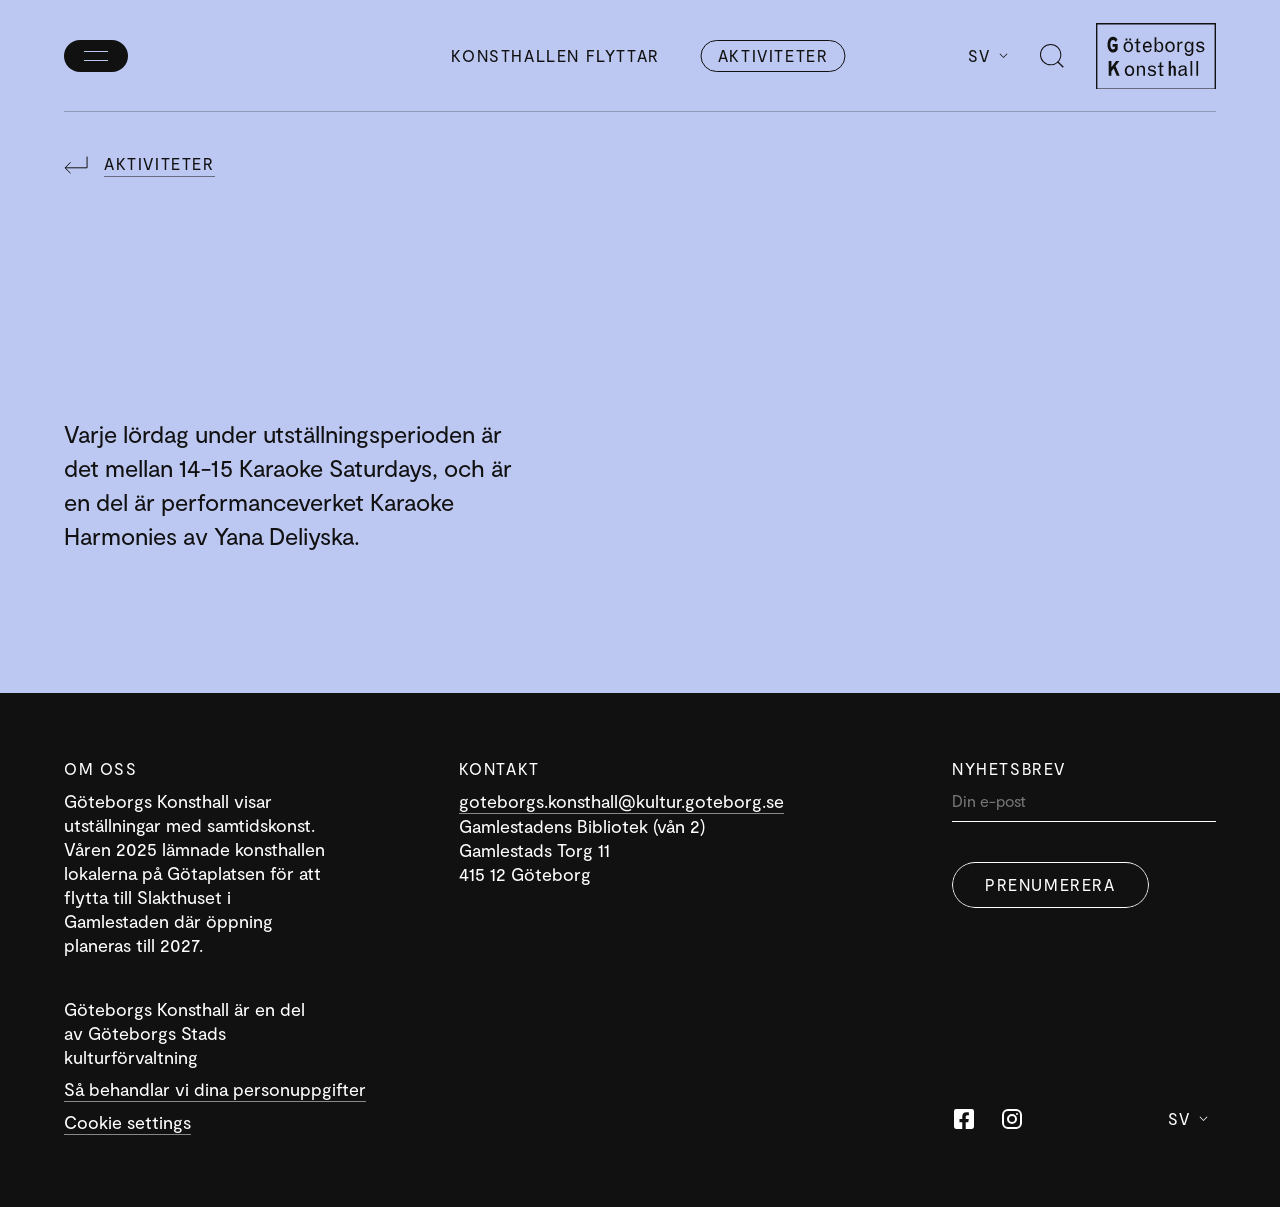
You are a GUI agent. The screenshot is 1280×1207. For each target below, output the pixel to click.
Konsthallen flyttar (555, 55)
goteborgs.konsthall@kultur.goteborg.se (621, 801)
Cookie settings (127, 1122)
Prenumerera (1050, 884)
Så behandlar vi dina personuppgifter (215, 1089)
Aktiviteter (773, 55)
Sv (988, 55)
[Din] (1084, 805)
